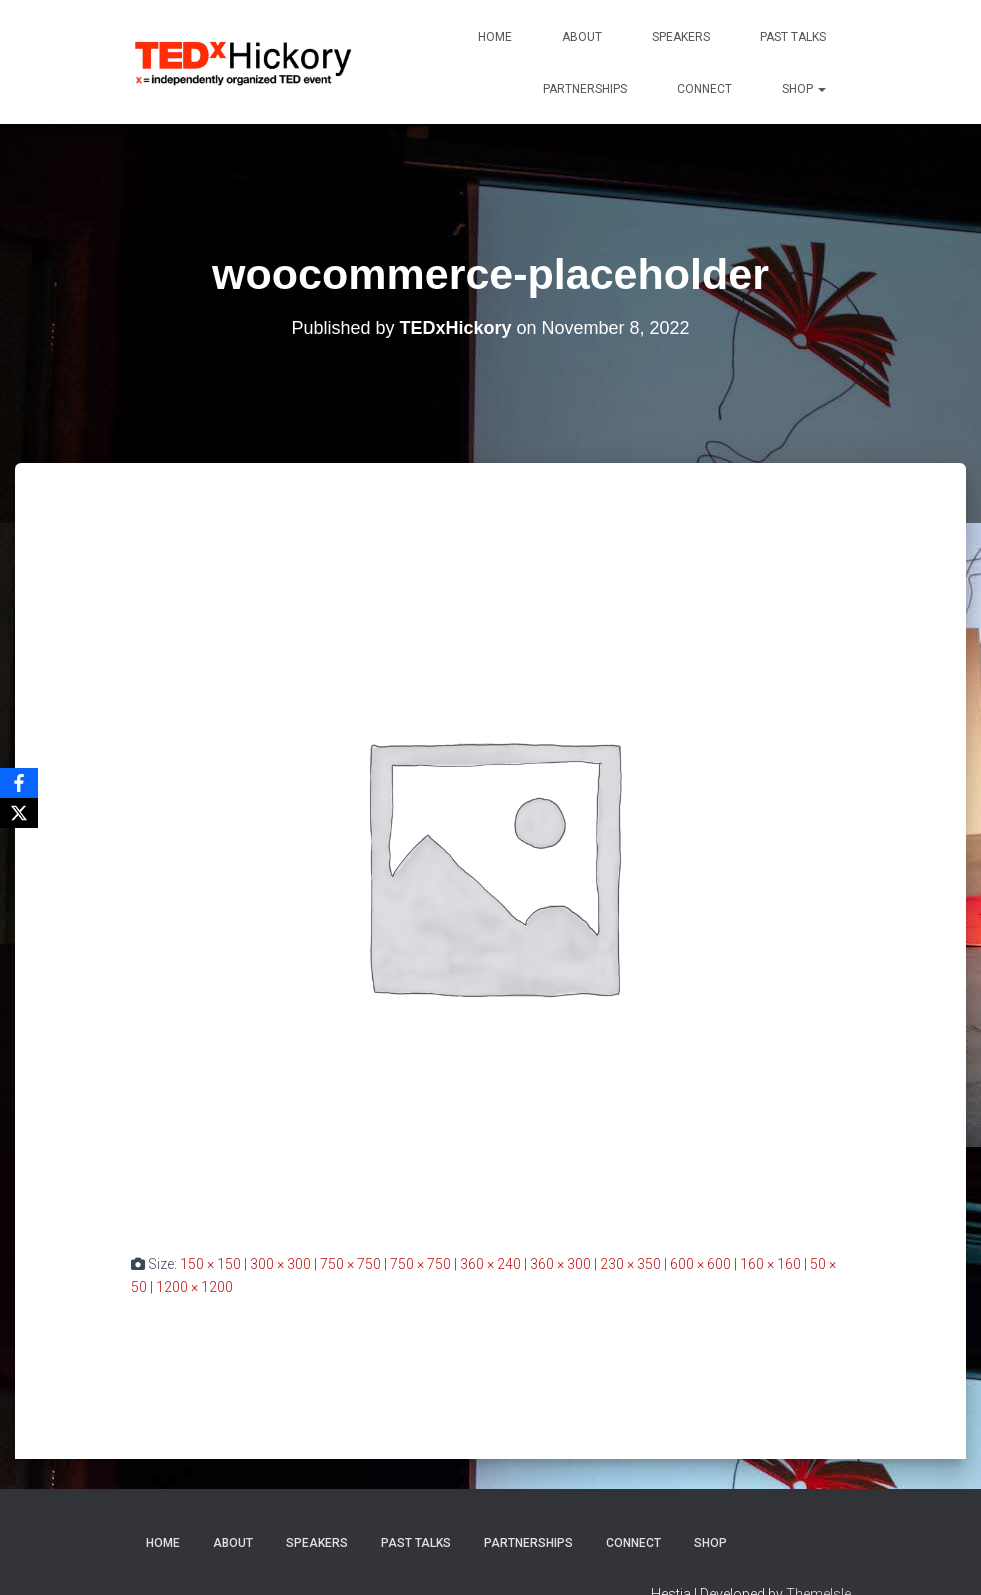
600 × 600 (700, 1264)
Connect (704, 89)
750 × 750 (350, 1264)
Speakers (681, 37)
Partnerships (585, 89)
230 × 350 (630, 1264)
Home (495, 37)
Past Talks (793, 37)
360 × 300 (560, 1264)
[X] (19, 813)
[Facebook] (19, 783)
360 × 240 (490, 1264)
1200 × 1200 (194, 1287)
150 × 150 (210, 1264)
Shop (804, 89)
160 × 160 (770, 1264)
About (582, 37)
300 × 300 (280, 1264)
